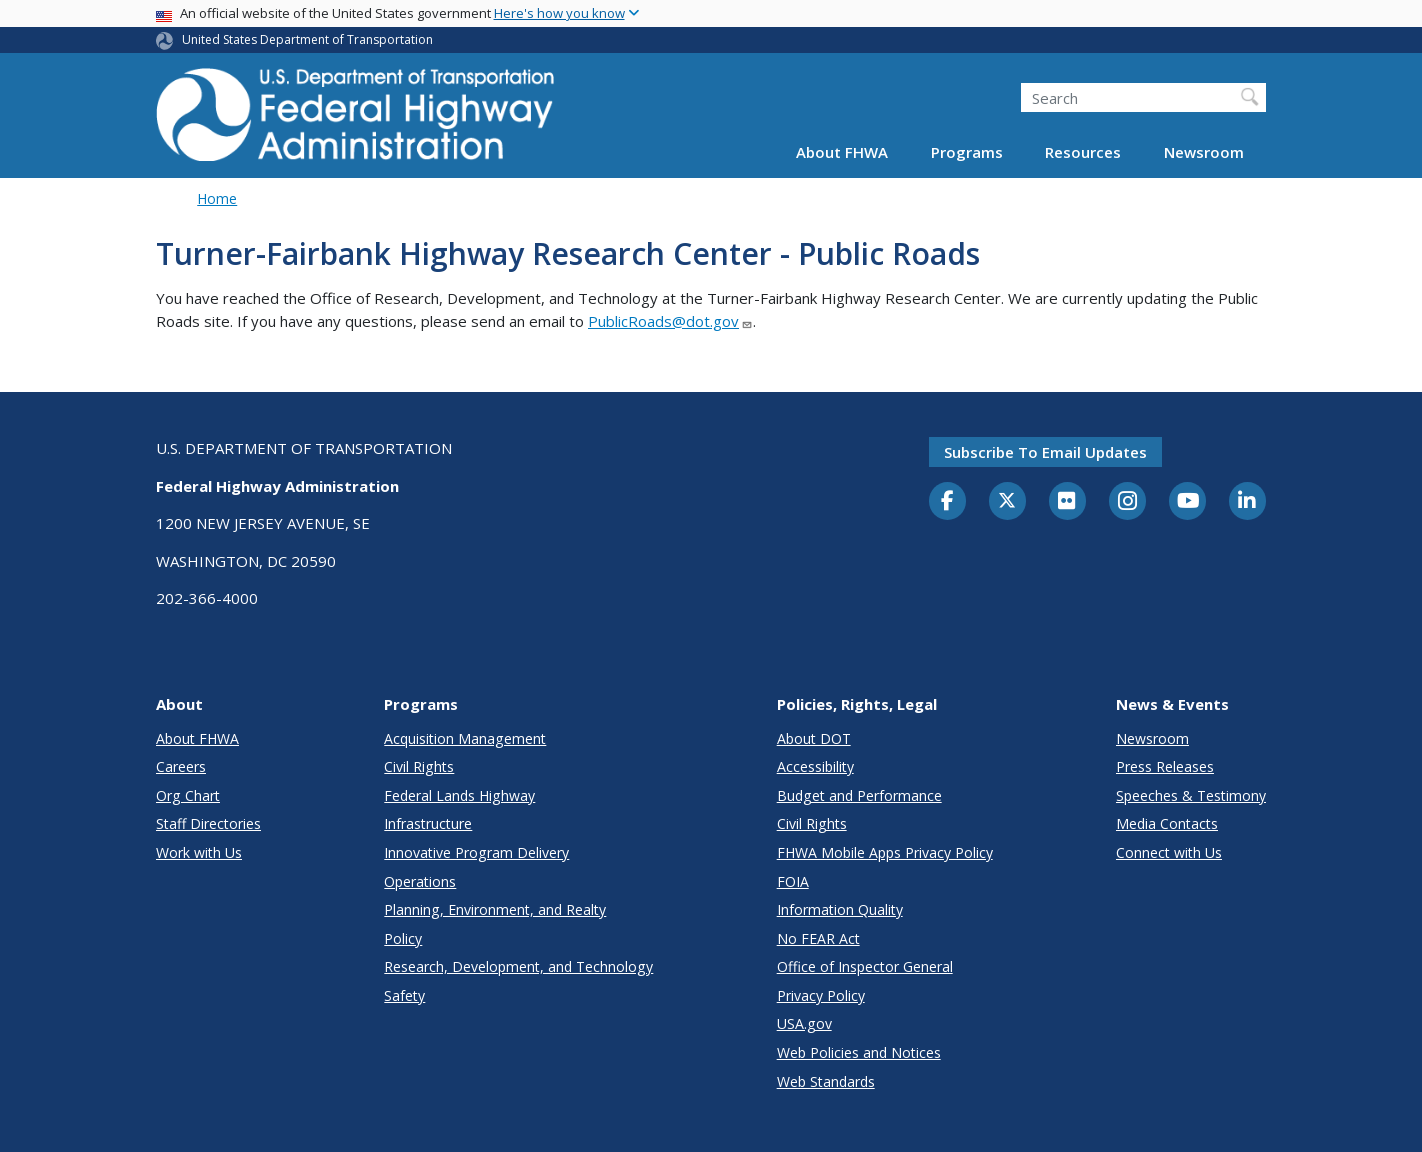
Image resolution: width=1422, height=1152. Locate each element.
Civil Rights (419, 766)
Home (217, 198)
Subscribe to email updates (1045, 452)
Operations (420, 881)
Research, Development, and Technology (518, 966)
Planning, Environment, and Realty (495, 909)
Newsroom (1204, 152)
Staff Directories (208, 823)
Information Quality (840, 909)
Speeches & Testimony (1191, 795)
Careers (181, 766)
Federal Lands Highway (459, 795)
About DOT (814, 738)
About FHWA (842, 152)
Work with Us (199, 852)
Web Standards (826, 1081)
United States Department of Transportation (307, 39)
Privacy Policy (821, 995)
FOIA (793, 881)
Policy (403, 938)
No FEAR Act (818, 938)
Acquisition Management (465, 738)
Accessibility (815, 766)
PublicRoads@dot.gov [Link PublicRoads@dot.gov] (670, 321)
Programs (967, 152)
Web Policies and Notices (859, 1052)
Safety (404, 995)
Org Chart (188, 795)
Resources (1083, 152)
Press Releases (1165, 766)
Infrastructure (428, 823)
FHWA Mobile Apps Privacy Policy (885, 852)
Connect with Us (1169, 852)
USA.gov (804, 1023)
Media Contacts (1167, 823)
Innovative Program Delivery (476, 852)
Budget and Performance (859, 795)
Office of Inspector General (865, 966)
